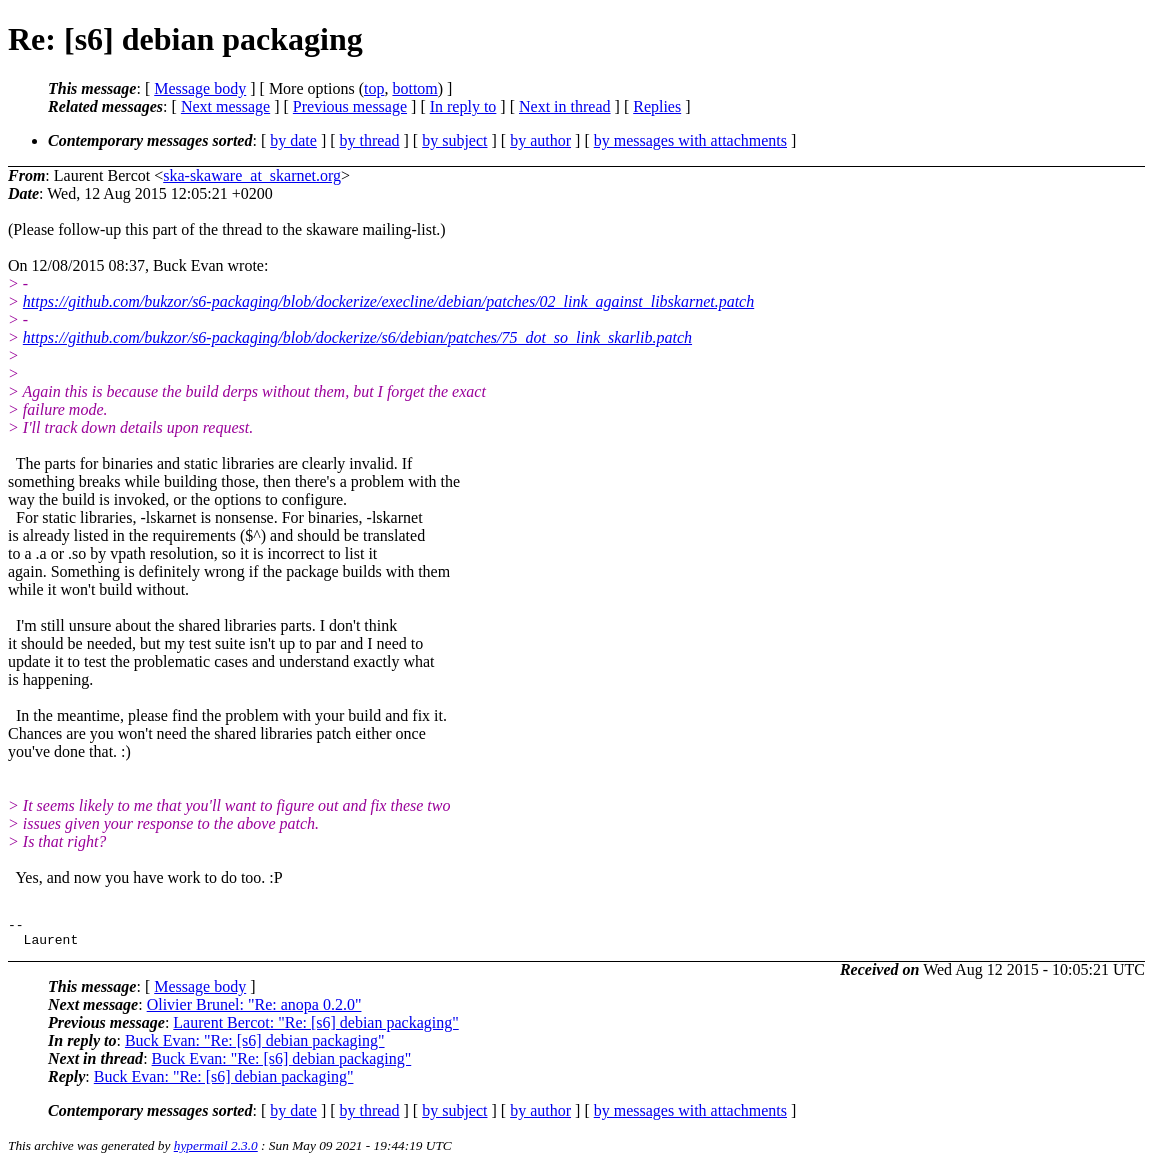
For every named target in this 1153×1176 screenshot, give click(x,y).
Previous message (350, 106)
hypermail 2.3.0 (216, 1151)
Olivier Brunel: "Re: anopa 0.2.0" (254, 1010)
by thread (370, 140)
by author (540, 140)
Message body (200, 88)
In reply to (463, 106)
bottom (414, 88)
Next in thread (565, 106)
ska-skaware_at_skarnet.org (252, 175)
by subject (454, 140)
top (374, 88)
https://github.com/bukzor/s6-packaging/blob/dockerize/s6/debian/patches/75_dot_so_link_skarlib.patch (357, 337)
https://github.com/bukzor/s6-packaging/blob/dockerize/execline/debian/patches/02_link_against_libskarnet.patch (388, 301)
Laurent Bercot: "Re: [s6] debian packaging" (315, 1028)
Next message (225, 106)
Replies (657, 106)
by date (293, 140)
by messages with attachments (690, 140)
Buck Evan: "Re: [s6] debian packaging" (255, 1046)
